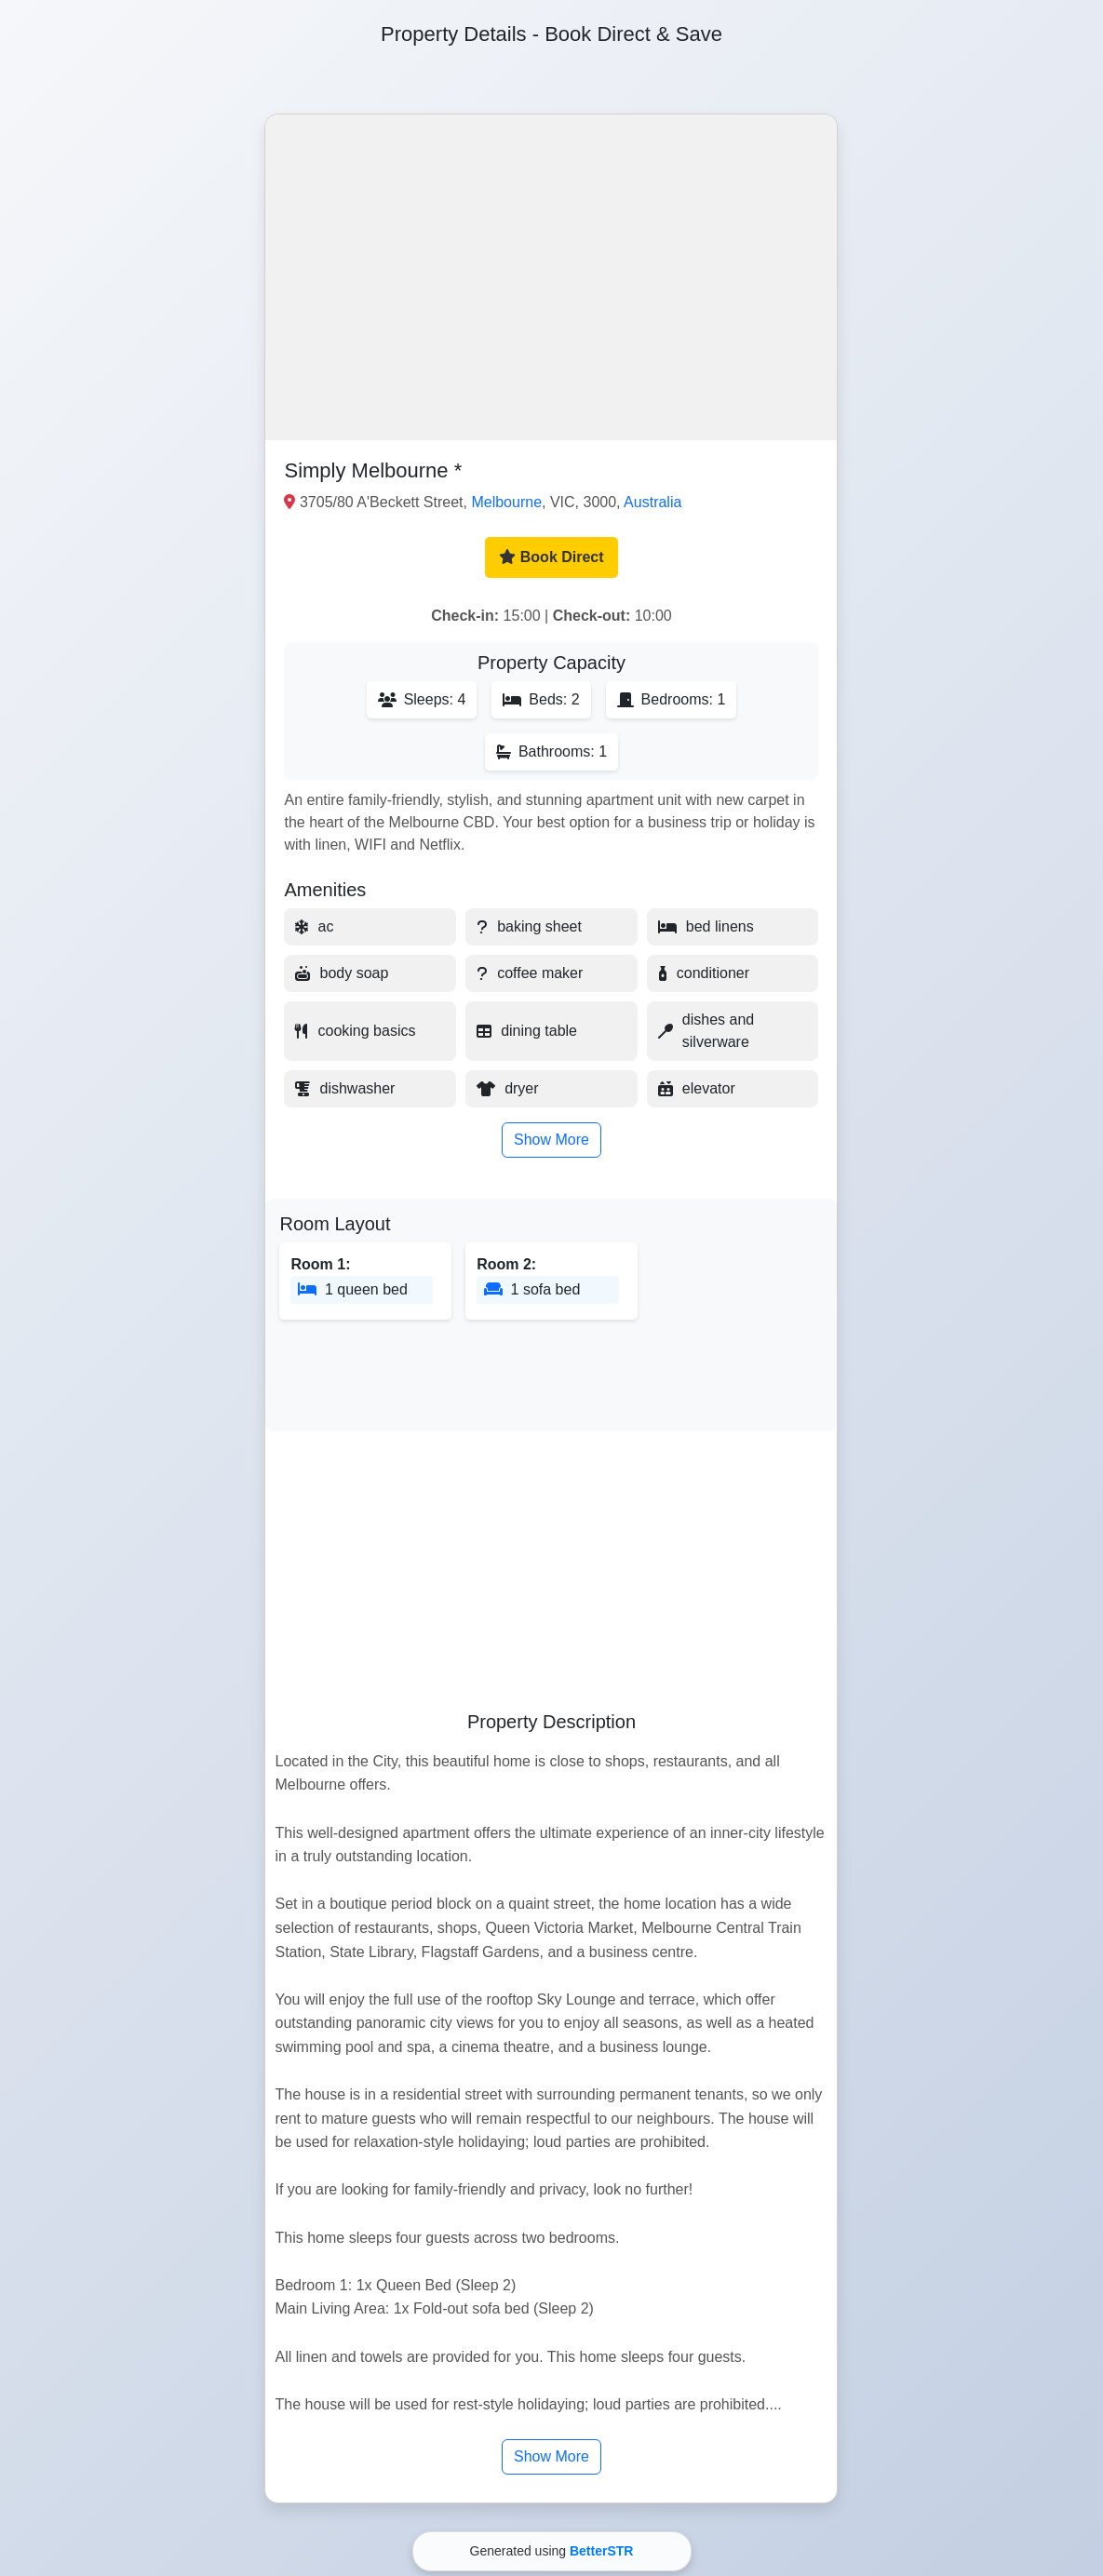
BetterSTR (601, 2550)
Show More (551, 1139)
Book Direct (551, 557)
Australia (652, 502)
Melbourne (506, 502)
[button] (551, 277)
